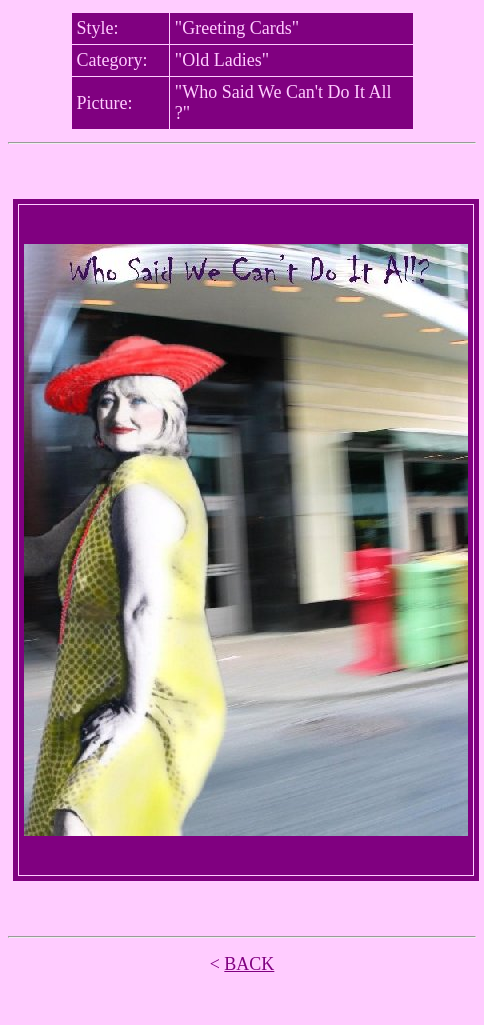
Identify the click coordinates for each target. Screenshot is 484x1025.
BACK (249, 964)
